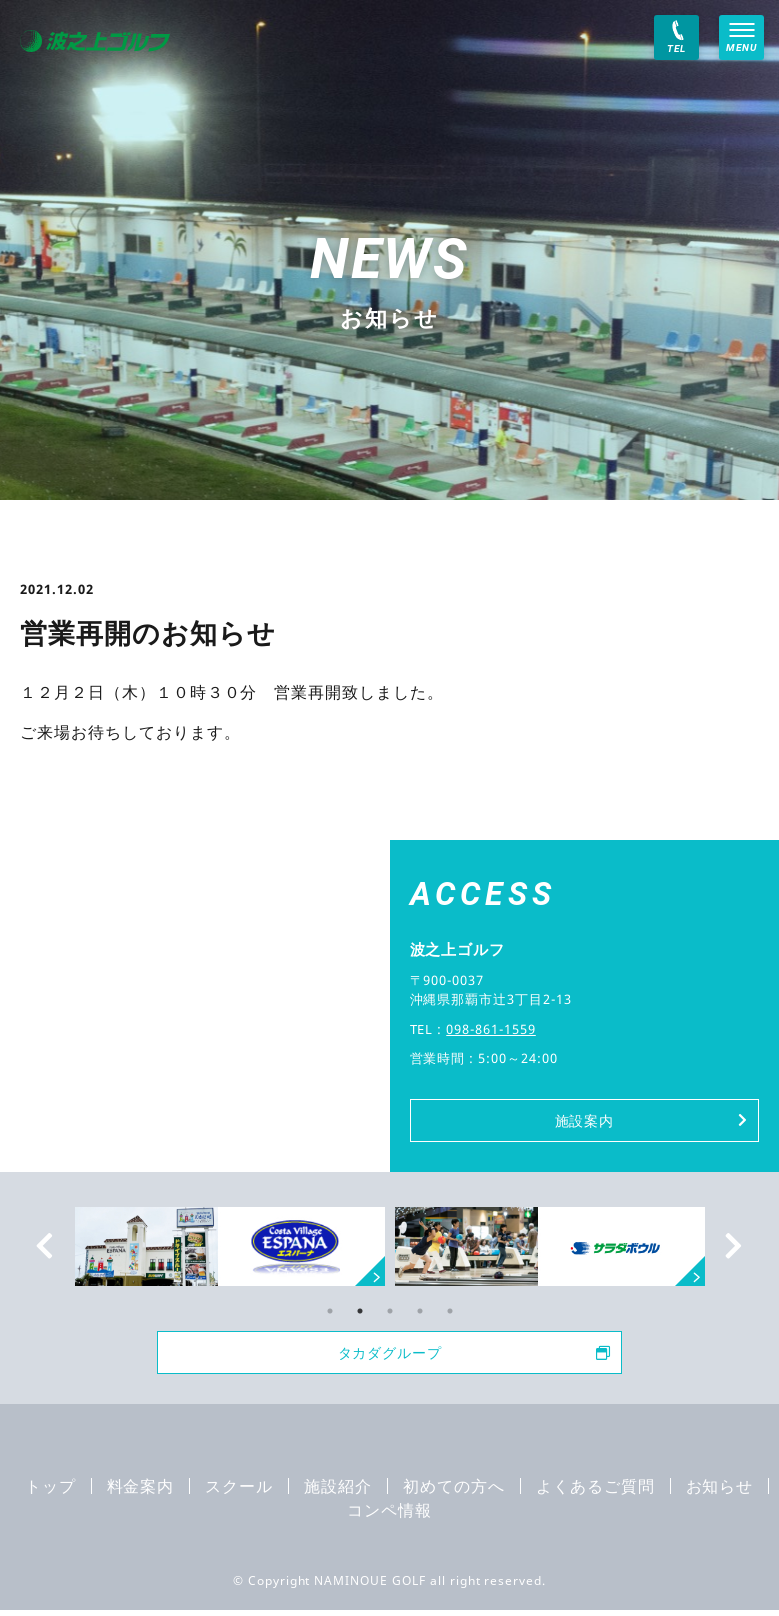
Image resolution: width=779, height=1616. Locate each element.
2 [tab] (360, 1314)
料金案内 (141, 1492)
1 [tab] (330, 1314)
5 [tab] (450, 1314)
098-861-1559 (491, 1029)
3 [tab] (390, 1314)
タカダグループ (470, 1357)
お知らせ (720, 1492)
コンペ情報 (389, 1516)
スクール (239, 1492)
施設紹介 (338, 1492)
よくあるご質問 (595, 1492)
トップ (50, 1492)
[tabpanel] (550, 1249)
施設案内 (649, 1122)
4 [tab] (420, 1314)
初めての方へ (454, 1492)
